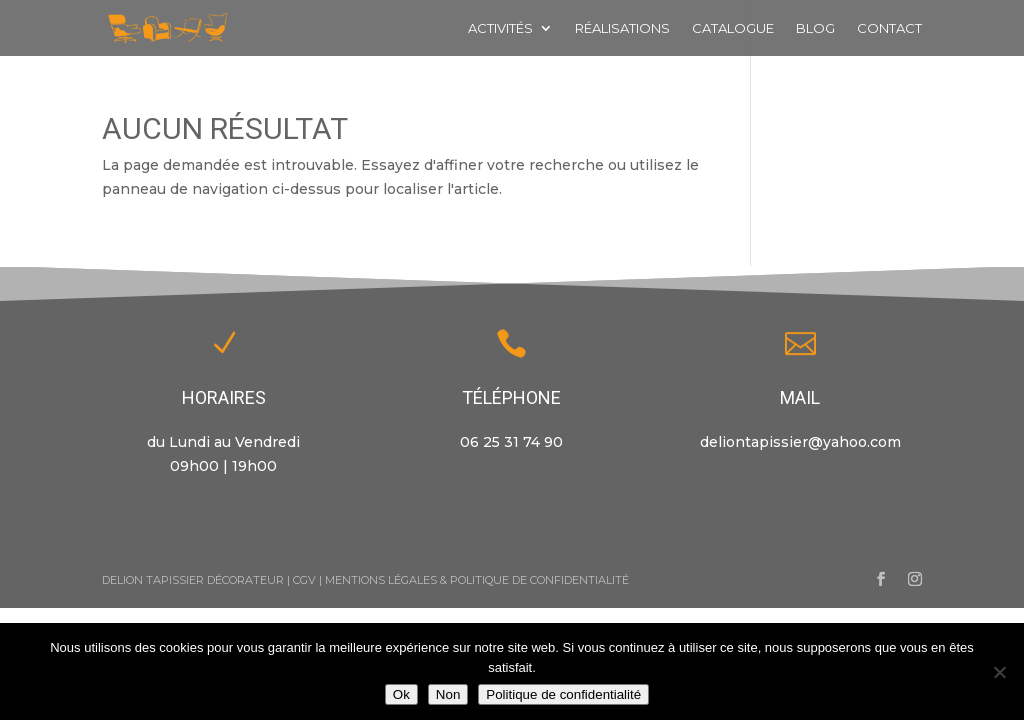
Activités (500, 28)
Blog (815, 28)
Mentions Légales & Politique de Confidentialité (477, 580)
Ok (401, 694)
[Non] (999, 672)
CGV (304, 580)
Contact (889, 28)
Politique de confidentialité (563, 694)
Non (448, 694)
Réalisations (622, 28)
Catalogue (733, 28)
